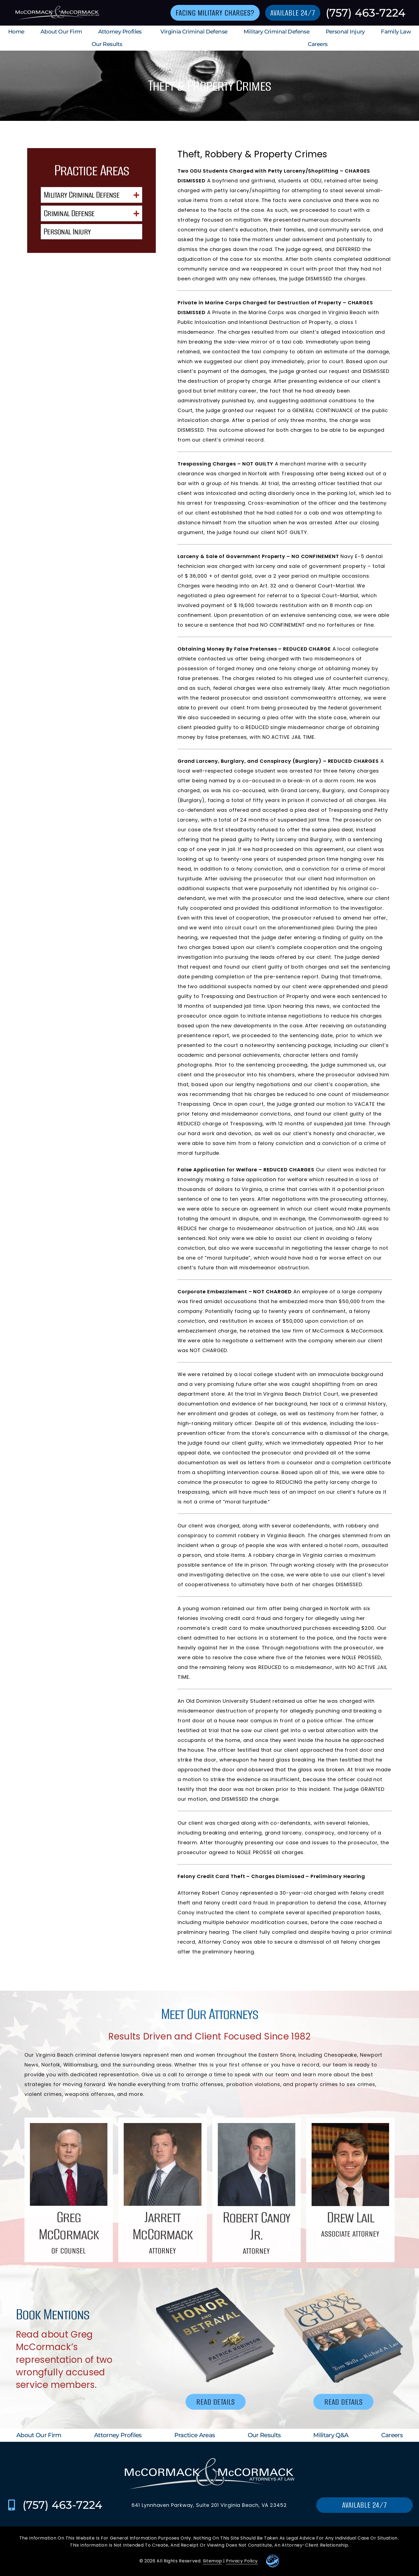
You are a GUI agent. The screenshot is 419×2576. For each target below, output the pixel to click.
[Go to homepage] (56, 13)
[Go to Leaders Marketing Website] (273, 2561)
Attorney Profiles (121, 31)
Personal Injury (345, 31)
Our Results (108, 44)
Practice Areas (194, 2435)
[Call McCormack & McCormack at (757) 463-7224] (11, 2505)
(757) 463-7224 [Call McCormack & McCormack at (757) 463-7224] (365, 12)
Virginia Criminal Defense (193, 31)
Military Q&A (330, 2435)
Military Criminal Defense (276, 31)
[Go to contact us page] (215, 13)
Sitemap (212, 2561)
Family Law (396, 31)
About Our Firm (61, 31)
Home (16, 31)
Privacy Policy (242, 2561)
